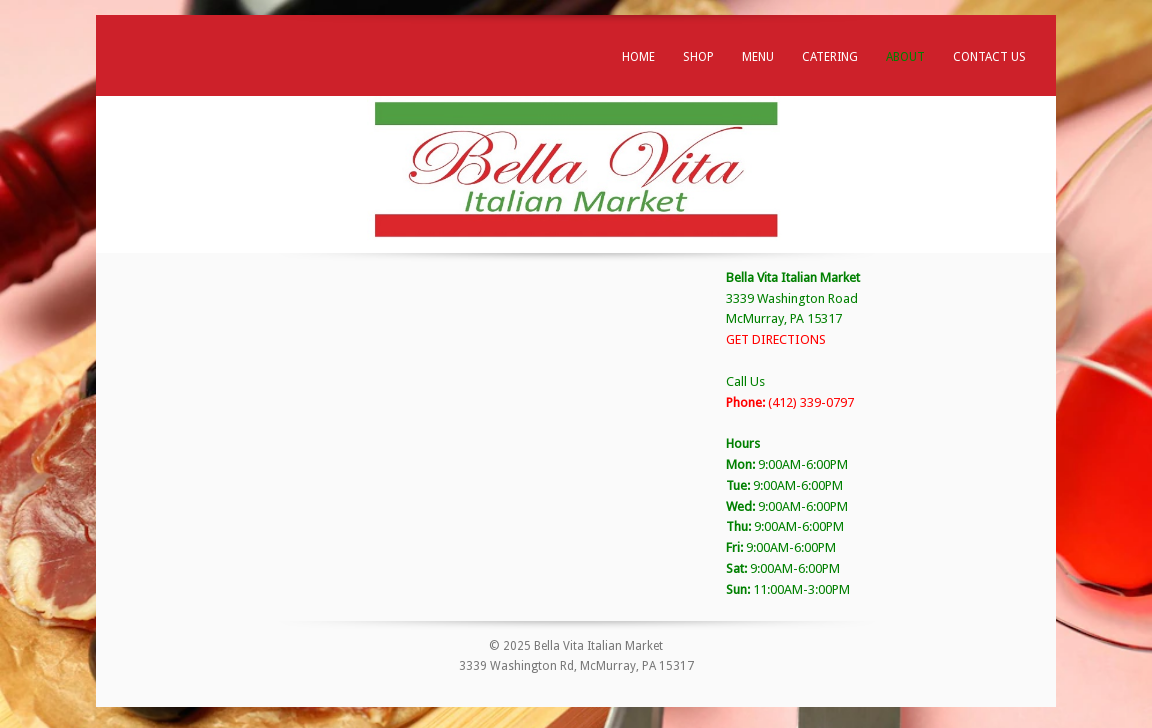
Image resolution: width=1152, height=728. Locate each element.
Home (638, 57)
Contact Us (989, 57)
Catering (830, 57)
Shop (698, 57)
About (905, 57)
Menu (758, 57)
